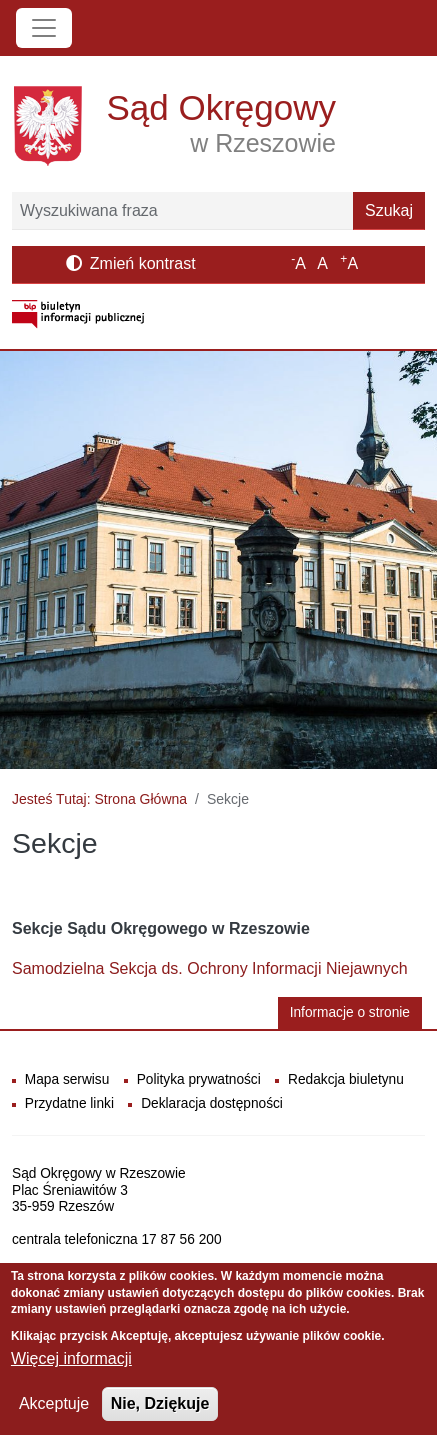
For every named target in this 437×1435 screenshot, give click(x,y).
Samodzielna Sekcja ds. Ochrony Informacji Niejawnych (210, 968)
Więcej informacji (71, 1369)
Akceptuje (54, 1414)
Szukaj (389, 210)
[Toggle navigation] (44, 28)
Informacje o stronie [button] (350, 1012)
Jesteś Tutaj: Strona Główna (99, 799)
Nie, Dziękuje (160, 1414)
